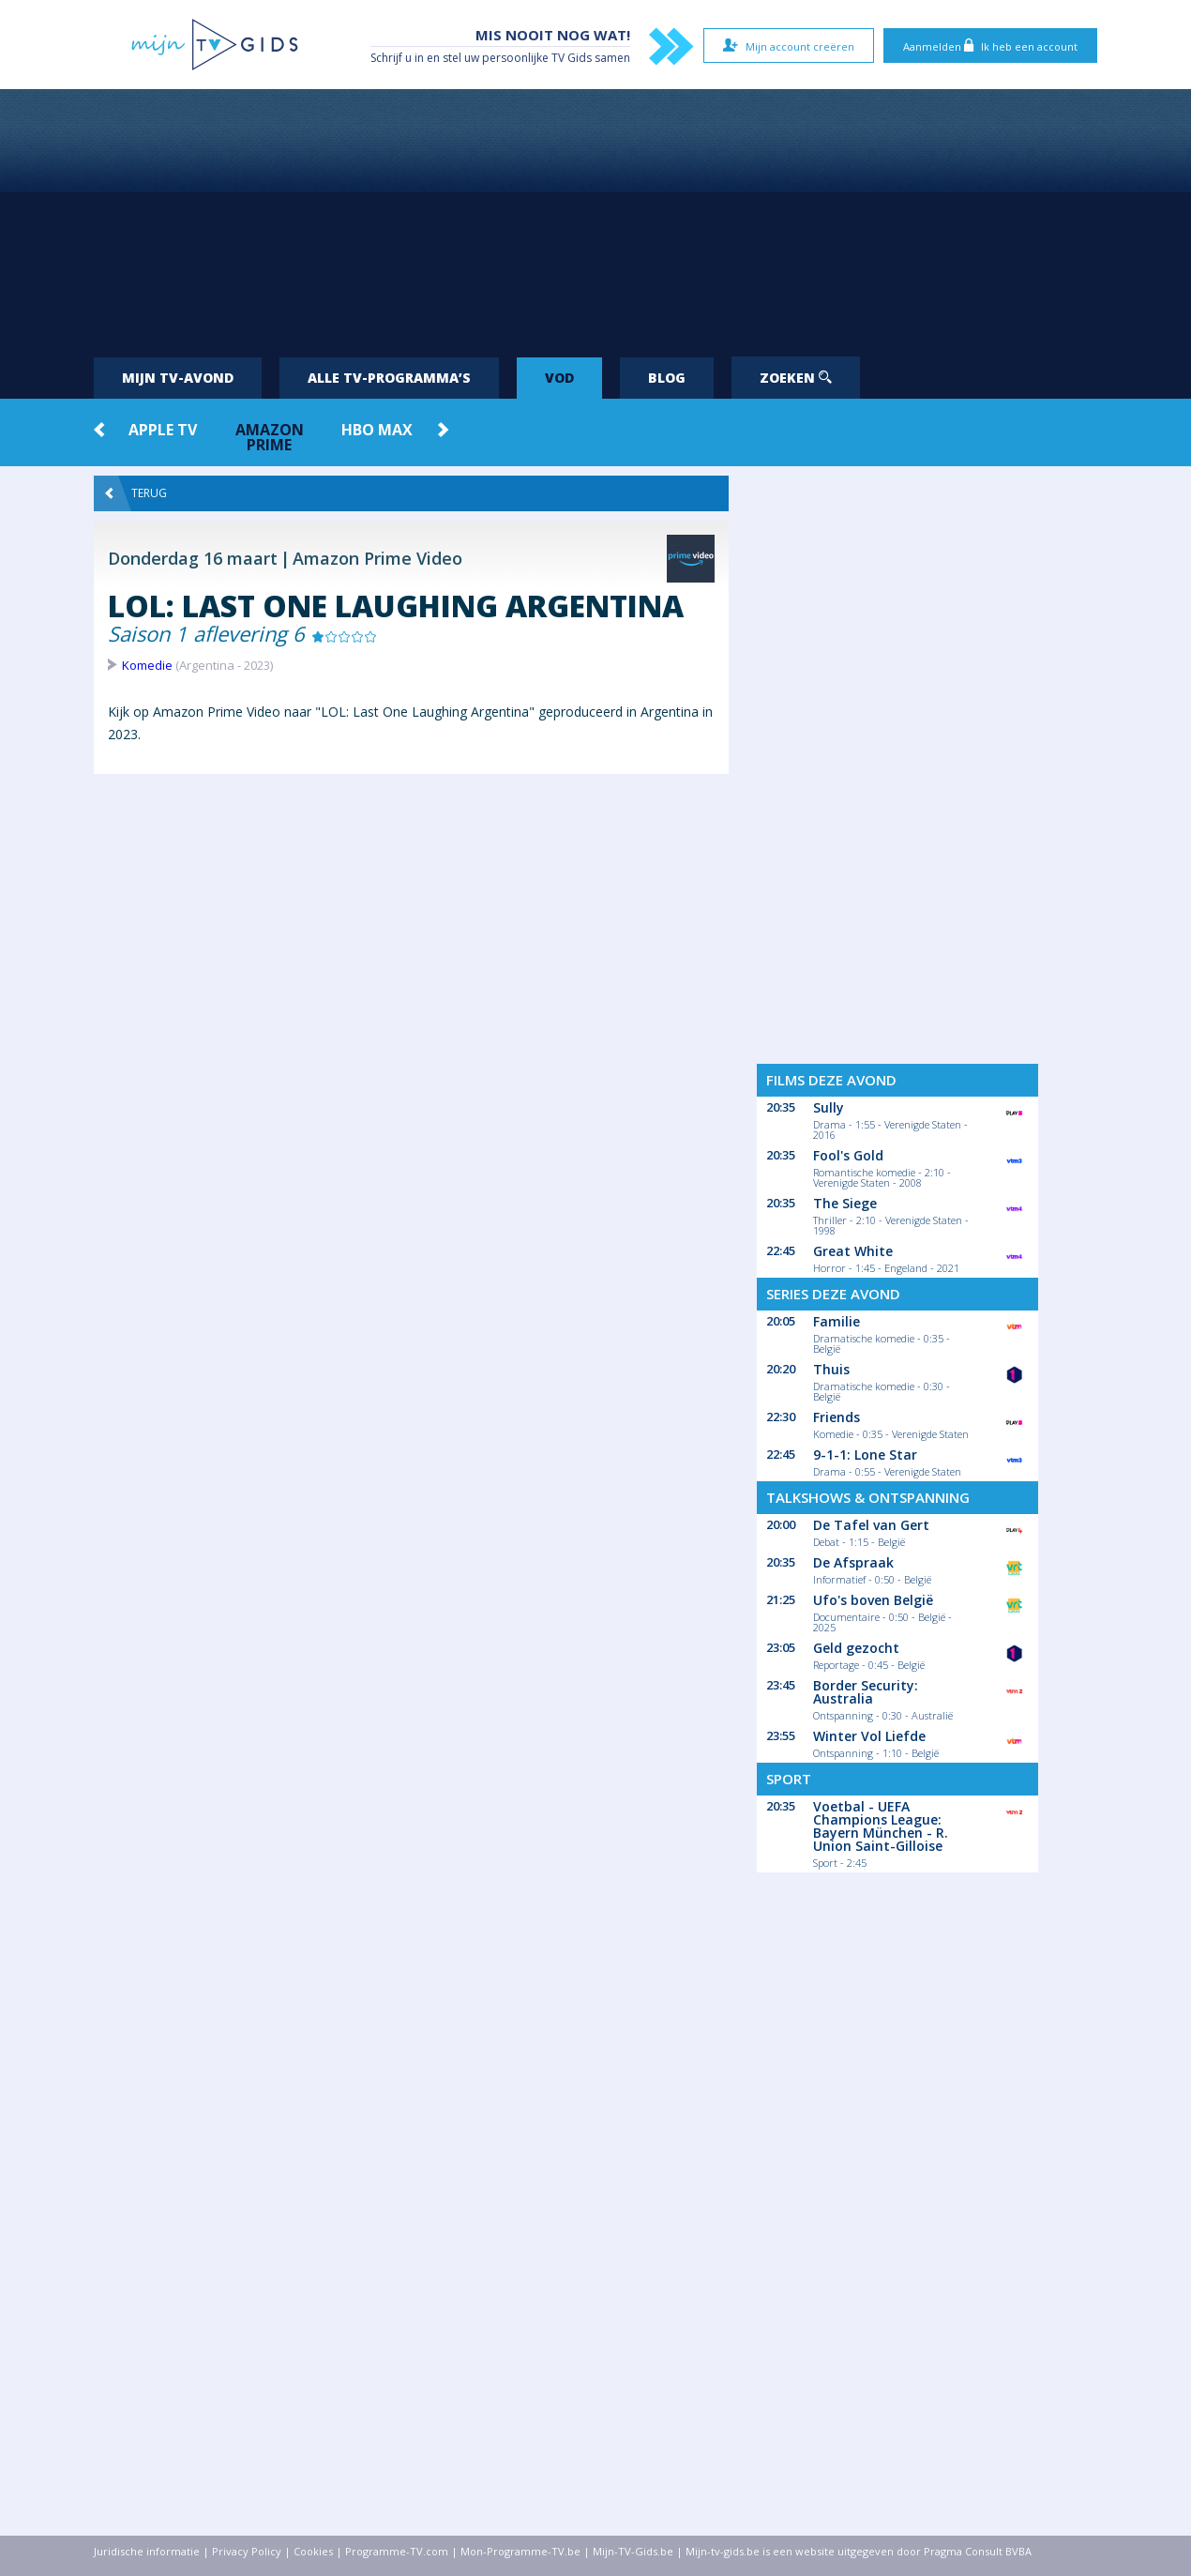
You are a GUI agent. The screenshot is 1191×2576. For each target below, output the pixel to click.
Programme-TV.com (396, 2551)
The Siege (845, 1203)
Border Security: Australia (865, 1691)
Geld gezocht (856, 1648)
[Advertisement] (595, 215)
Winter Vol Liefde (869, 1736)
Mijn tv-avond (178, 377)
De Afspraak (853, 1562)
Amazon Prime (269, 437)
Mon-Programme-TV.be (520, 2551)
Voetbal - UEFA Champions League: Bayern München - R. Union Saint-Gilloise (880, 1826)
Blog (667, 377)
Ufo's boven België (873, 1600)
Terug (136, 493)
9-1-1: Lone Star (865, 1454)
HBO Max (377, 429)
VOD (559, 377)
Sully (828, 1107)
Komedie (147, 665)
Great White (853, 1251)
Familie (836, 1321)
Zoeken (796, 377)
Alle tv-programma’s (389, 377)
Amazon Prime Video (377, 558)
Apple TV (162, 429)
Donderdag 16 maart (193, 558)
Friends (836, 1417)
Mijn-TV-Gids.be (633, 2551)
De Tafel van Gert (871, 1525)
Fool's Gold (848, 1155)
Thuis (831, 1369)
